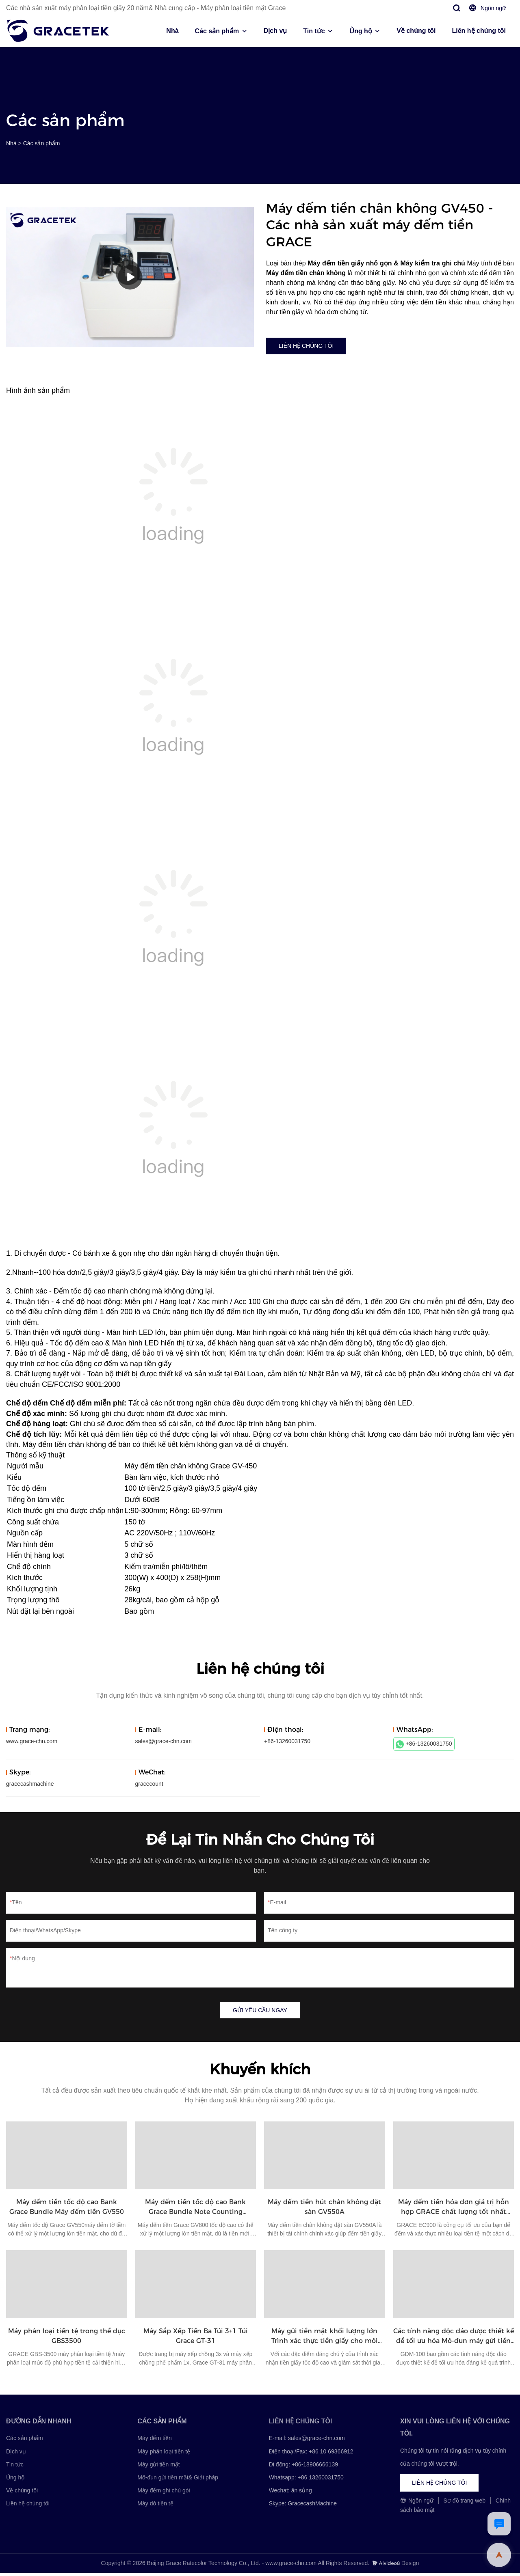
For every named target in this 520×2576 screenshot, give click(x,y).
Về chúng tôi (416, 30)
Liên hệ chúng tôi (479, 30)
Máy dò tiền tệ (155, 2506)
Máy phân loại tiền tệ (163, 2454)
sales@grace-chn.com (163, 1743)
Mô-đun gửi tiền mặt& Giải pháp (177, 2480)
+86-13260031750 (424, 1746)
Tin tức (314, 31)
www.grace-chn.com (31, 1743)
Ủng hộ (360, 31)
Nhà (172, 30)
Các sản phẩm (217, 31)
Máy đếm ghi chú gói (163, 2493)
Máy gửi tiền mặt (158, 2467)
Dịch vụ (275, 30)
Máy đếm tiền (154, 2441)
